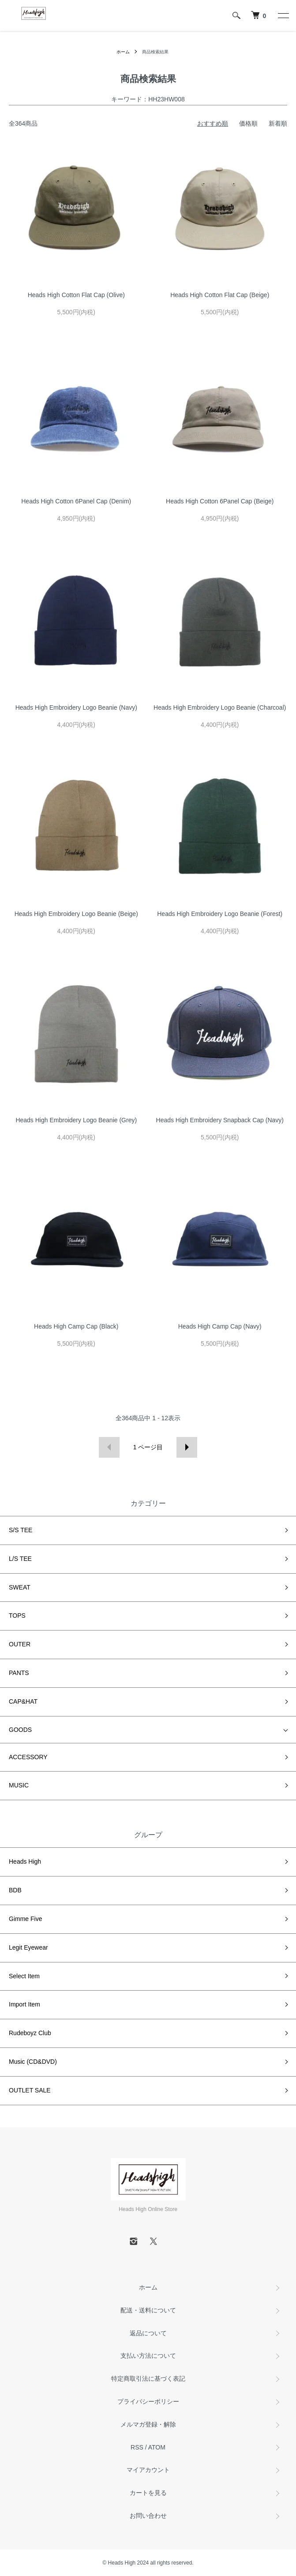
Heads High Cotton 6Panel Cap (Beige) (220, 501)
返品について (148, 2333)
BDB (15, 1890)
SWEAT (19, 1587)
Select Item (24, 1976)
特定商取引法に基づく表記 (148, 2378)
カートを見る (148, 2492)
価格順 (248, 123)
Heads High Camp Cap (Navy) (220, 1326)
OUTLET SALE (30, 2090)
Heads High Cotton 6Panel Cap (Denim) (76, 501)
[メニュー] (283, 15)
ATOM (156, 2447)
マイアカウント (148, 2469)
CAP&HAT (23, 1701)
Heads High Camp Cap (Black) (76, 1326)
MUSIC (19, 1785)
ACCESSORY (28, 1757)
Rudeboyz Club (30, 2032)
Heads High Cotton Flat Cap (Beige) (219, 294)
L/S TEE (20, 1558)
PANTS (19, 1672)
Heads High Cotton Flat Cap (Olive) (76, 294)
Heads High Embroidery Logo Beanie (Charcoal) (220, 707)
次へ (186, 1447)
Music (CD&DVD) (33, 2061)
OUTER (19, 1644)
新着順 (278, 123)
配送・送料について (148, 2310)
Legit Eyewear (28, 1947)
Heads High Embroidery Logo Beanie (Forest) (219, 913)
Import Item (24, 2004)
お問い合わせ (148, 2515)
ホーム (123, 51)
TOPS (17, 1615)
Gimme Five (25, 1918)
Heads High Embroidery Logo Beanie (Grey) (76, 1120)
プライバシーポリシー (148, 2401)
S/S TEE (20, 1530)
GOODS (20, 1729)
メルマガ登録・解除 (148, 2424)
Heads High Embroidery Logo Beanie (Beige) (76, 913)
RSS (137, 2447)
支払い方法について (148, 2355)
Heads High (25, 1861)
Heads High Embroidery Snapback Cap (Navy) (220, 1120)
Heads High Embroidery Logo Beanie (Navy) (76, 707)
